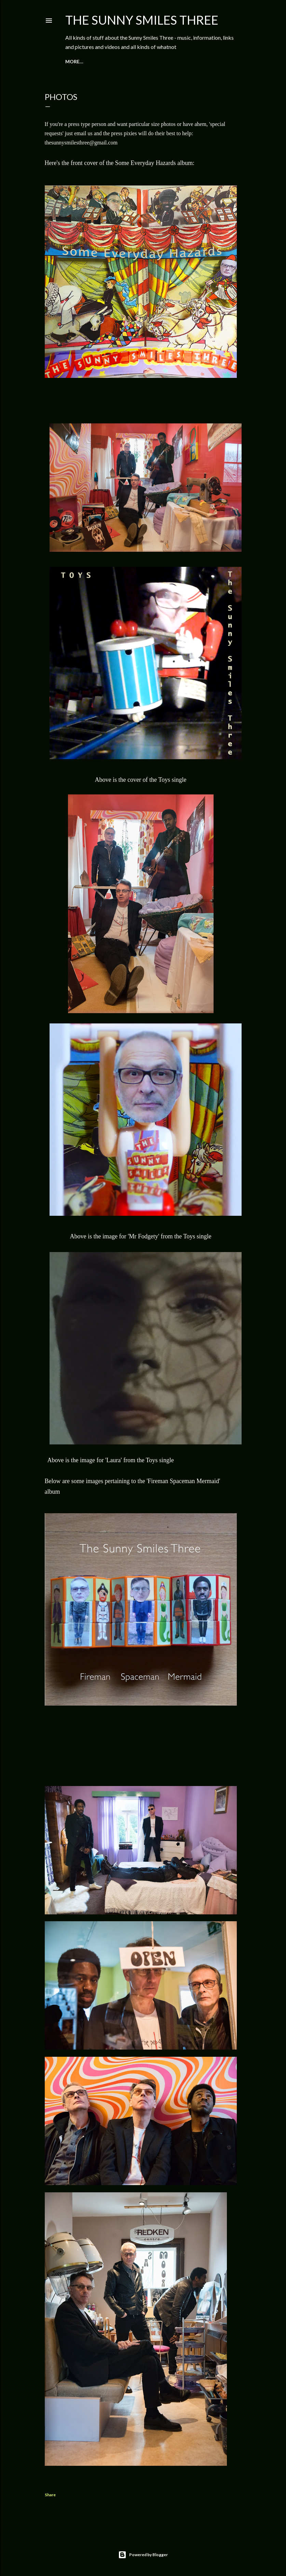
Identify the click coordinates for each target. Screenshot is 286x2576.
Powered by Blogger (143, 2555)
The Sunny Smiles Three (141, 19)
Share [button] (50, 2494)
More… (74, 61)
